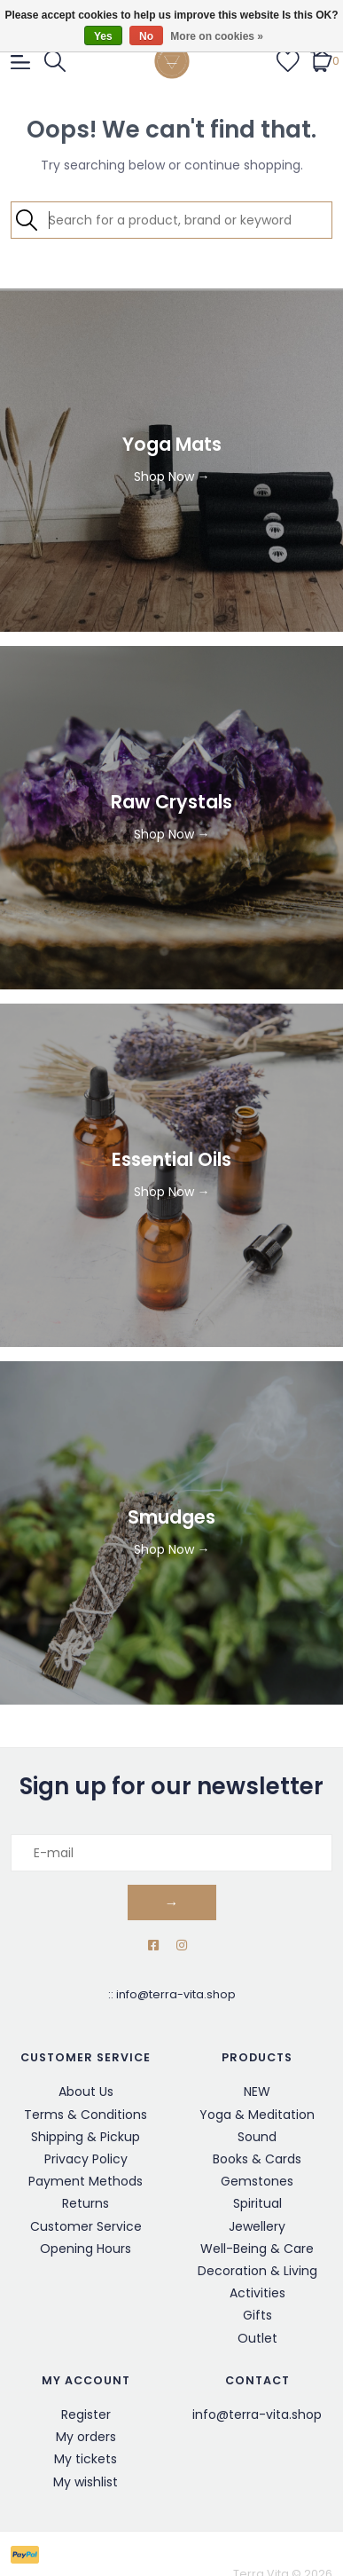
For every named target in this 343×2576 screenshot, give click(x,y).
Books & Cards (257, 2159)
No (146, 36)
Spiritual (257, 2203)
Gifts (257, 2315)
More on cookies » (216, 36)
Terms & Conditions (85, 2114)
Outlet (257, 2338)
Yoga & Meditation (257, 2114)
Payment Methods (85, 2181)
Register (86, 2414)
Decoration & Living (257, 2271)
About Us (85, 2091)
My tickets (85, 2459)
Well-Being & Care (257, 2248)
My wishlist (85, 2482)
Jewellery (257, 2226)
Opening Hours (85, 2248)
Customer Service (86, 2226)
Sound (257, 2137)
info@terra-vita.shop (176, 1994)
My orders (86, 2437)
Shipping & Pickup (85, 2137)
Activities (257, 2293)
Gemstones (257, 2181)
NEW (257, 2091)
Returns (85, 2203)
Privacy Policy (86, 2159)
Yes (103, 36)
